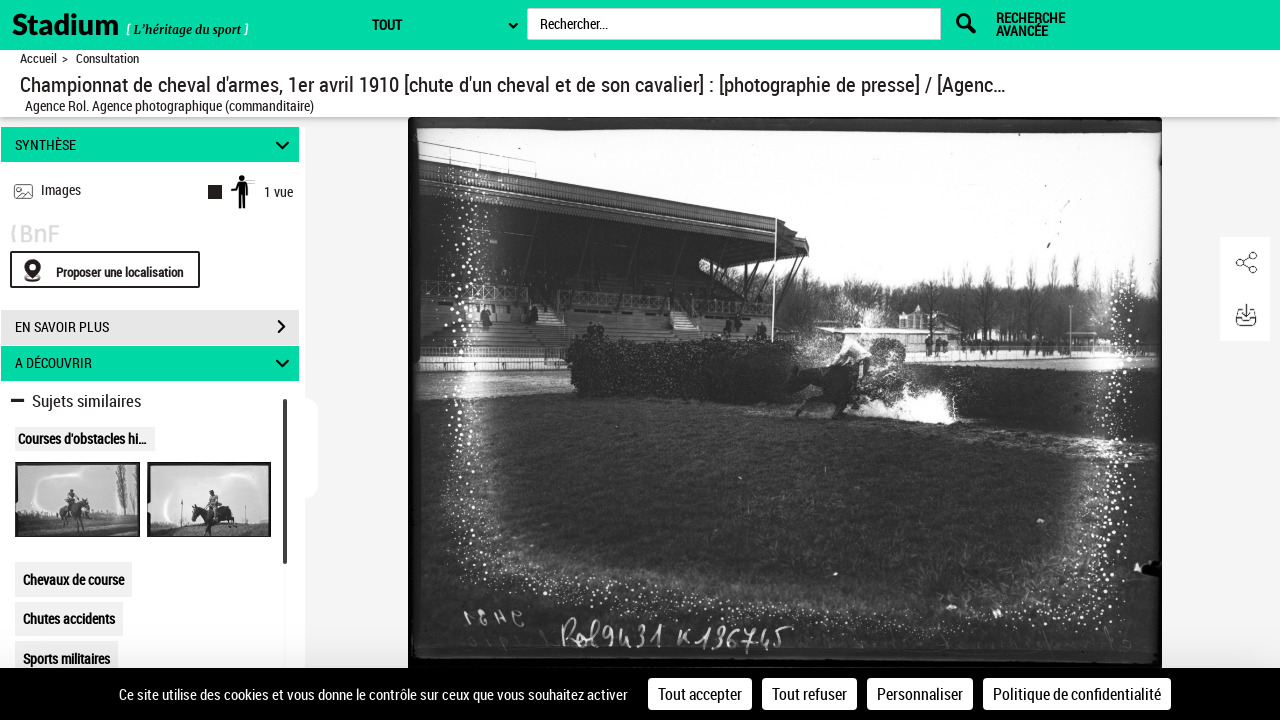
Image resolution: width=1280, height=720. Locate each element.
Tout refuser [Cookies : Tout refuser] (809, 694)
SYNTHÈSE (155, 144)
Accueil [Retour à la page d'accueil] (38, 58)
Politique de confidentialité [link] (1077, 694)
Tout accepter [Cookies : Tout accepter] (700, 694)
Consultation (107, 58)
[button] (1245, 263)
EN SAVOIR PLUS (157, 327)
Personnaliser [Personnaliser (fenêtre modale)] (920, 694)
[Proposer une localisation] (105, 269)
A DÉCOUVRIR (155, 363)
